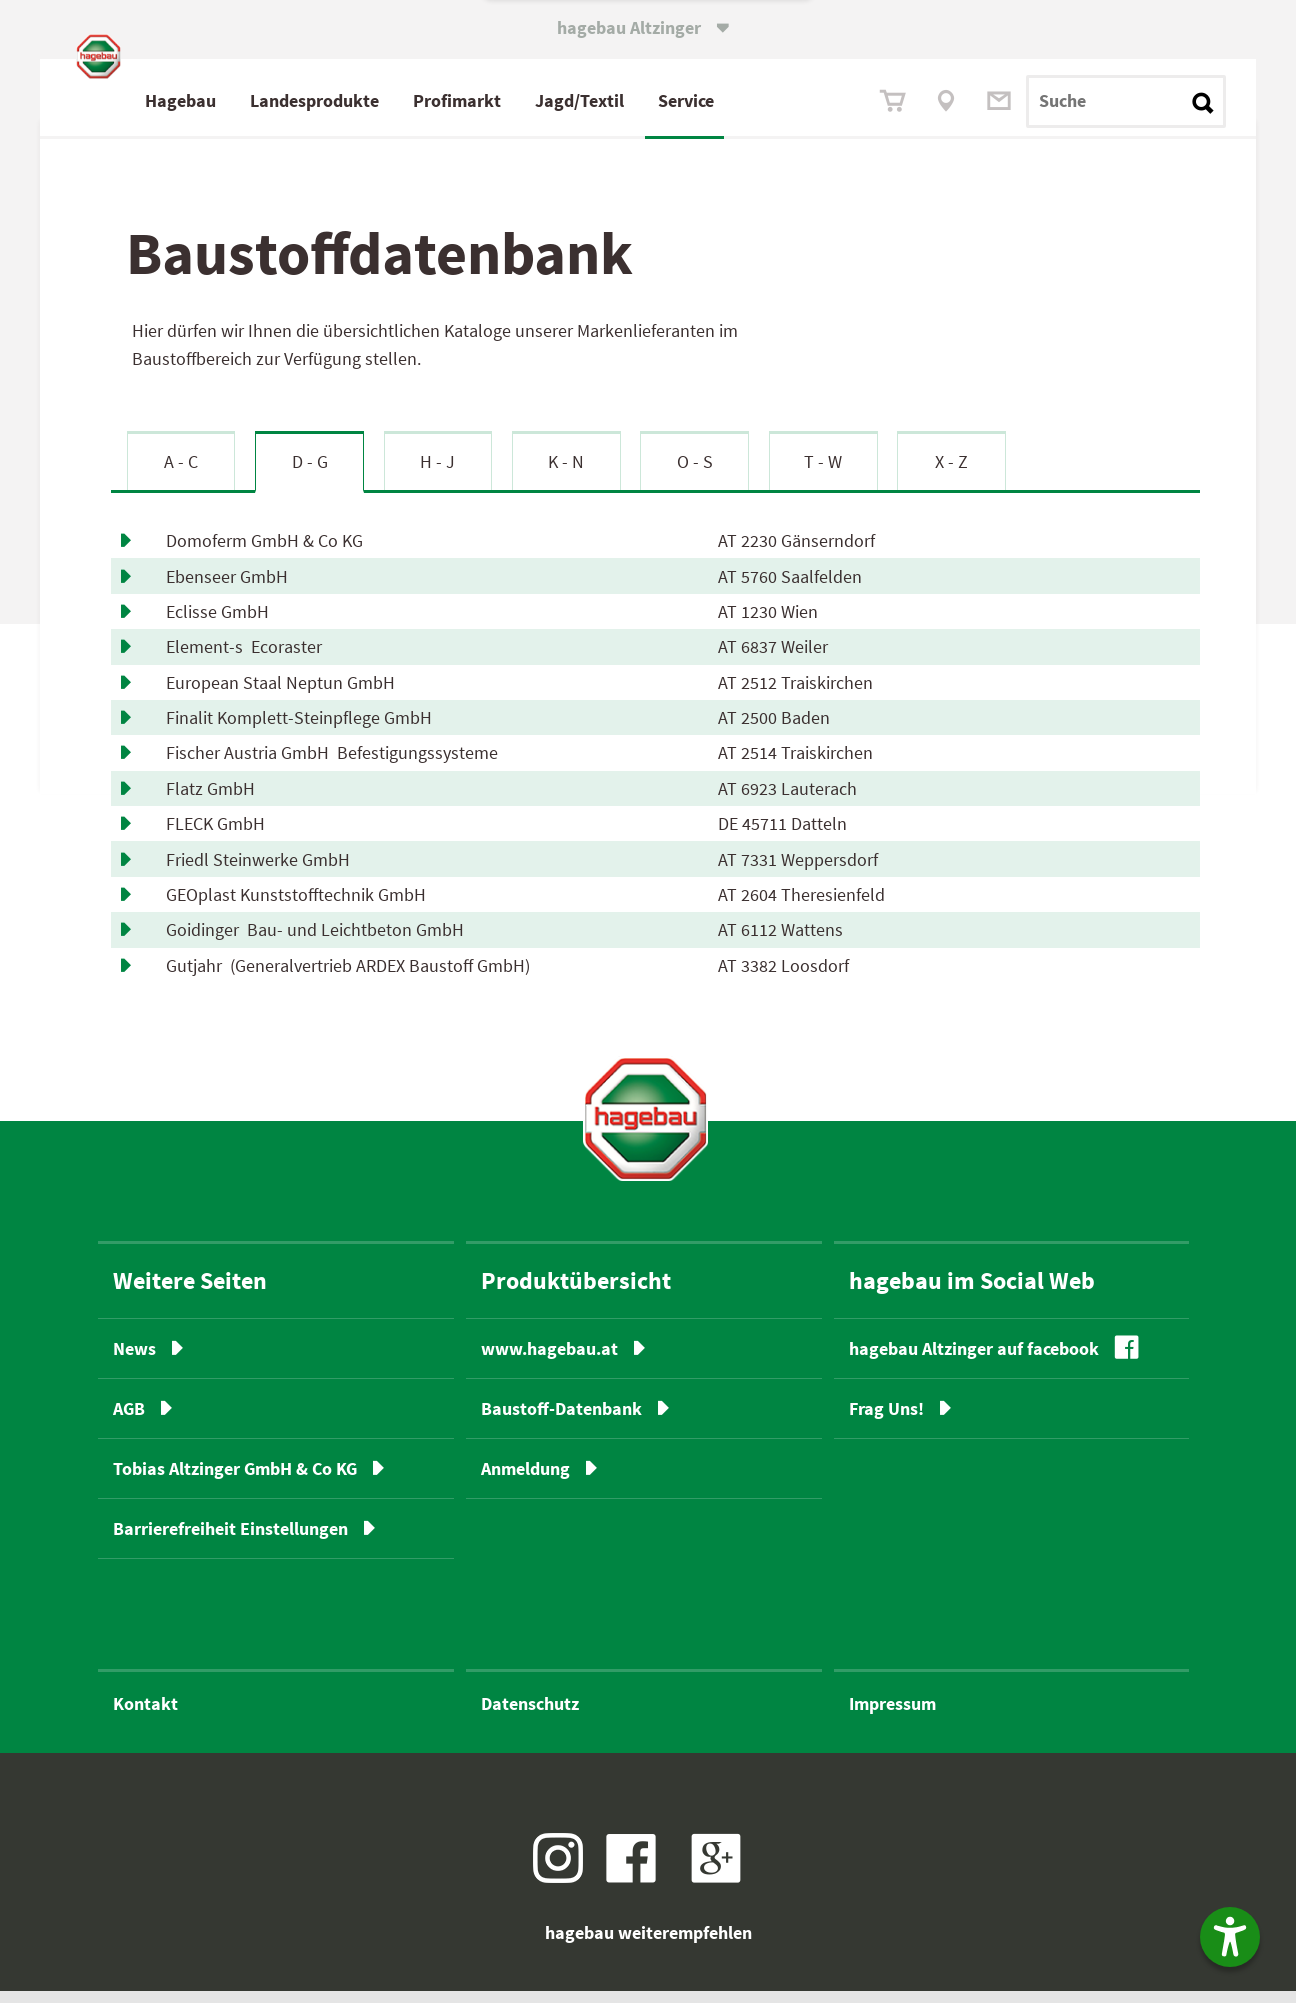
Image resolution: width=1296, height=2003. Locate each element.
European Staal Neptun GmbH (284, 694)
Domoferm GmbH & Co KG (268, 552)
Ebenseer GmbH (231, 587)
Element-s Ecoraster (244, 658)
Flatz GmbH (214, 800)
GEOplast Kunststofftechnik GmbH (300, 906)
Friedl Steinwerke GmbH (262, 870)
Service (771, 100)
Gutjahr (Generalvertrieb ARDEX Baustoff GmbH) (348, 977)
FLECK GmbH (219, 835)
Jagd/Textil (664, 100)
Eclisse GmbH (221, 623)
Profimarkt (542, 100)
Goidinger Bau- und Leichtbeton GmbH (315, 941)
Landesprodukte (399, 100)
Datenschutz (530, 1715)
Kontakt (145, 1715)
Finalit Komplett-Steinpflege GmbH (303, 729)
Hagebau (265, 100)
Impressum (892, 1715)
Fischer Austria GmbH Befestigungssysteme (332, 764)
